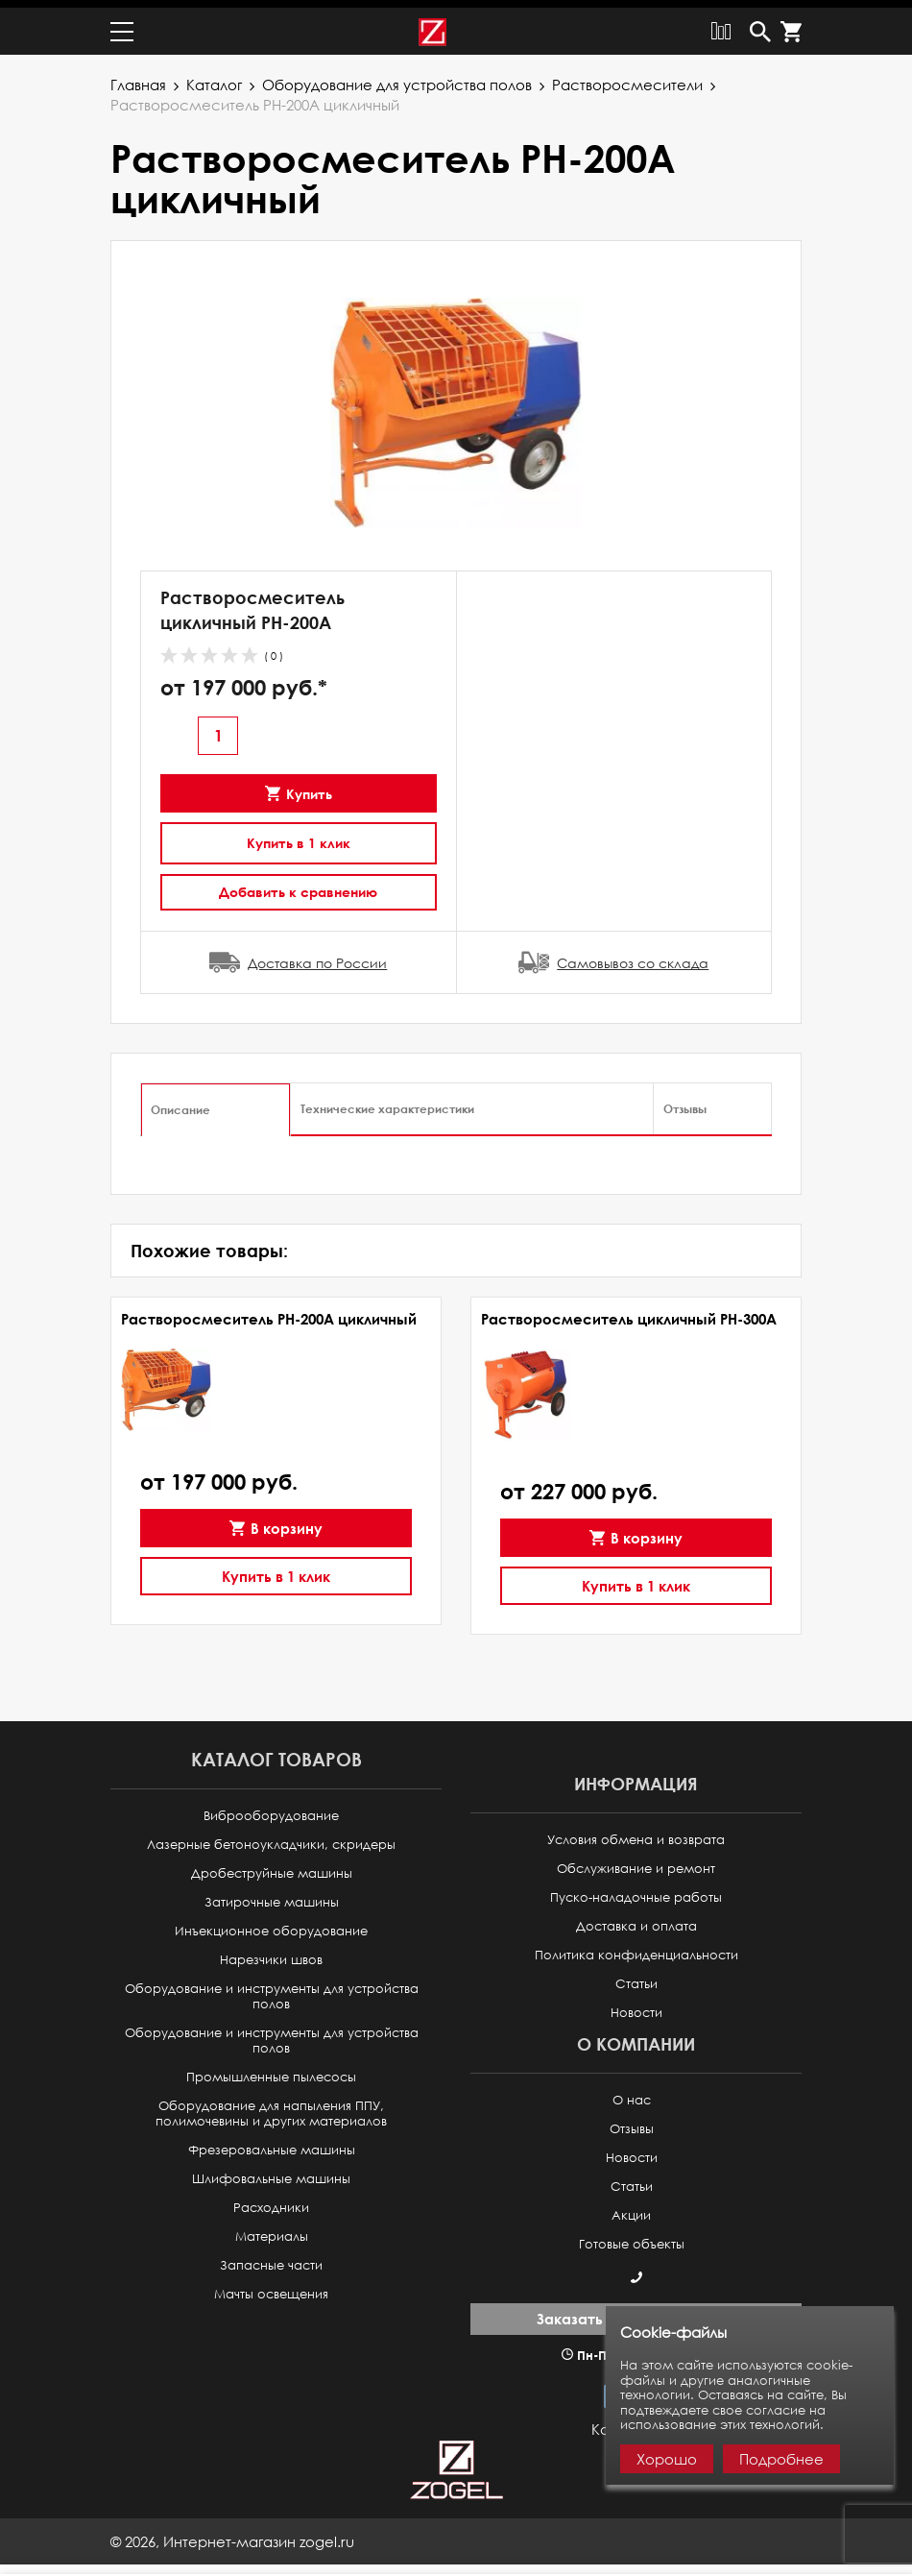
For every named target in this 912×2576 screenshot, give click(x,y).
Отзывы (685, 1100)
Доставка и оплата (636, 1918)
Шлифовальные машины (271, 2171)
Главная (138, 77)
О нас (631, 2092)
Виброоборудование (271, 1808)
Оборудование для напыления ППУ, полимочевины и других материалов (271, 2106)
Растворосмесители (627, 77)
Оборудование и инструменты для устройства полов (272, 1989)
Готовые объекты (631, 2236)
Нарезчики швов (271, 1952)
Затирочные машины (271, 1894)
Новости (636, 2005)
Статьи (636, 1976)
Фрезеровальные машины (271, 2142)
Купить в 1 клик (298, 835)
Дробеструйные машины (271, 1866)
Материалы (271, 2229)
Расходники (271, 2200)
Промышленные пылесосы (271, 2069)
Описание (180, 1101)
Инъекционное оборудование (271, 1923)
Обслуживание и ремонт (636, 1861)
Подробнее (781, 2458)
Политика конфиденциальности (636, 1947)
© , (232, 2533)
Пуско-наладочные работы (636, 1890)
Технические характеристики (387, 1100)
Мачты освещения (271, 2286)
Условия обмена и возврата (636, 1832)
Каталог (214, 77)
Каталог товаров (276, 1751)
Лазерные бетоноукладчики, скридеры (271, 1837)
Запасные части (271, 2257)
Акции (631, 2207)
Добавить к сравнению (298, 884)
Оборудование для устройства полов (397, 77)
